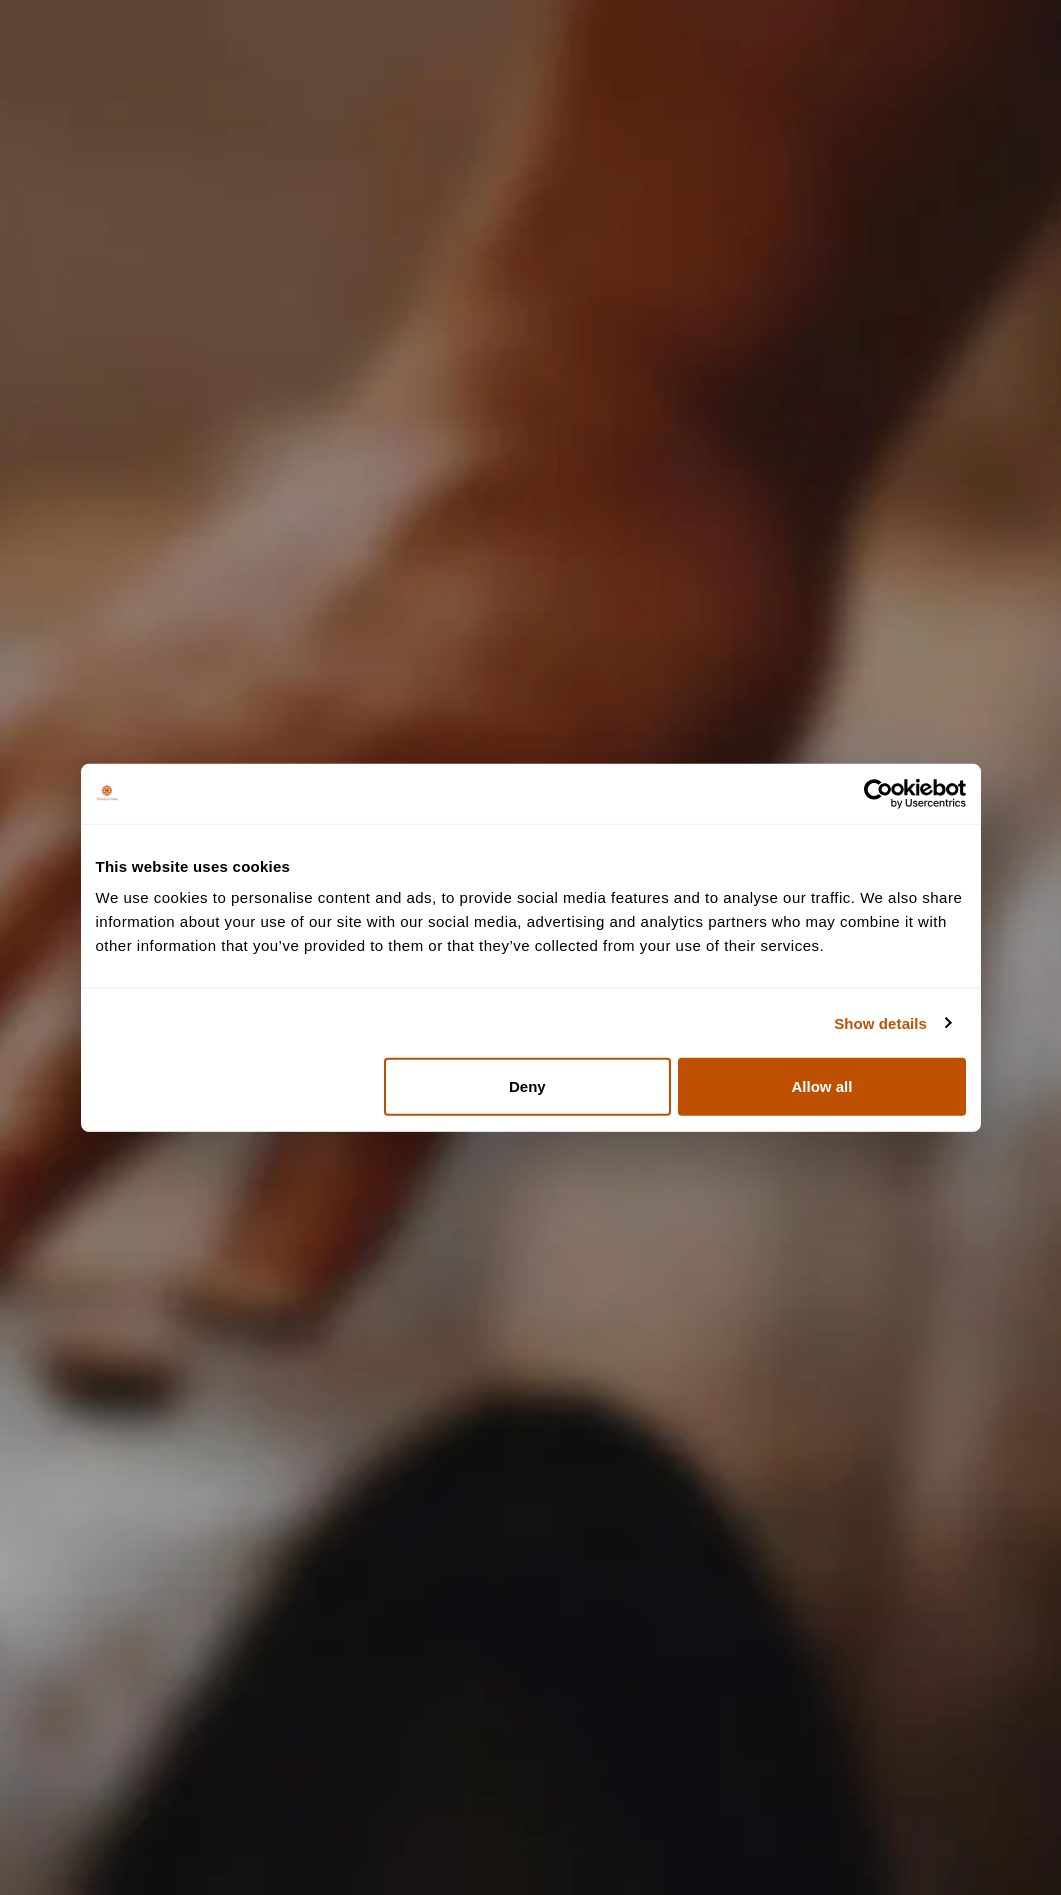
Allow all (822, 1086)
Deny (527, 1086)
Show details (880, 1022)
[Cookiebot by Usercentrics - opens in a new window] (878, 793)
